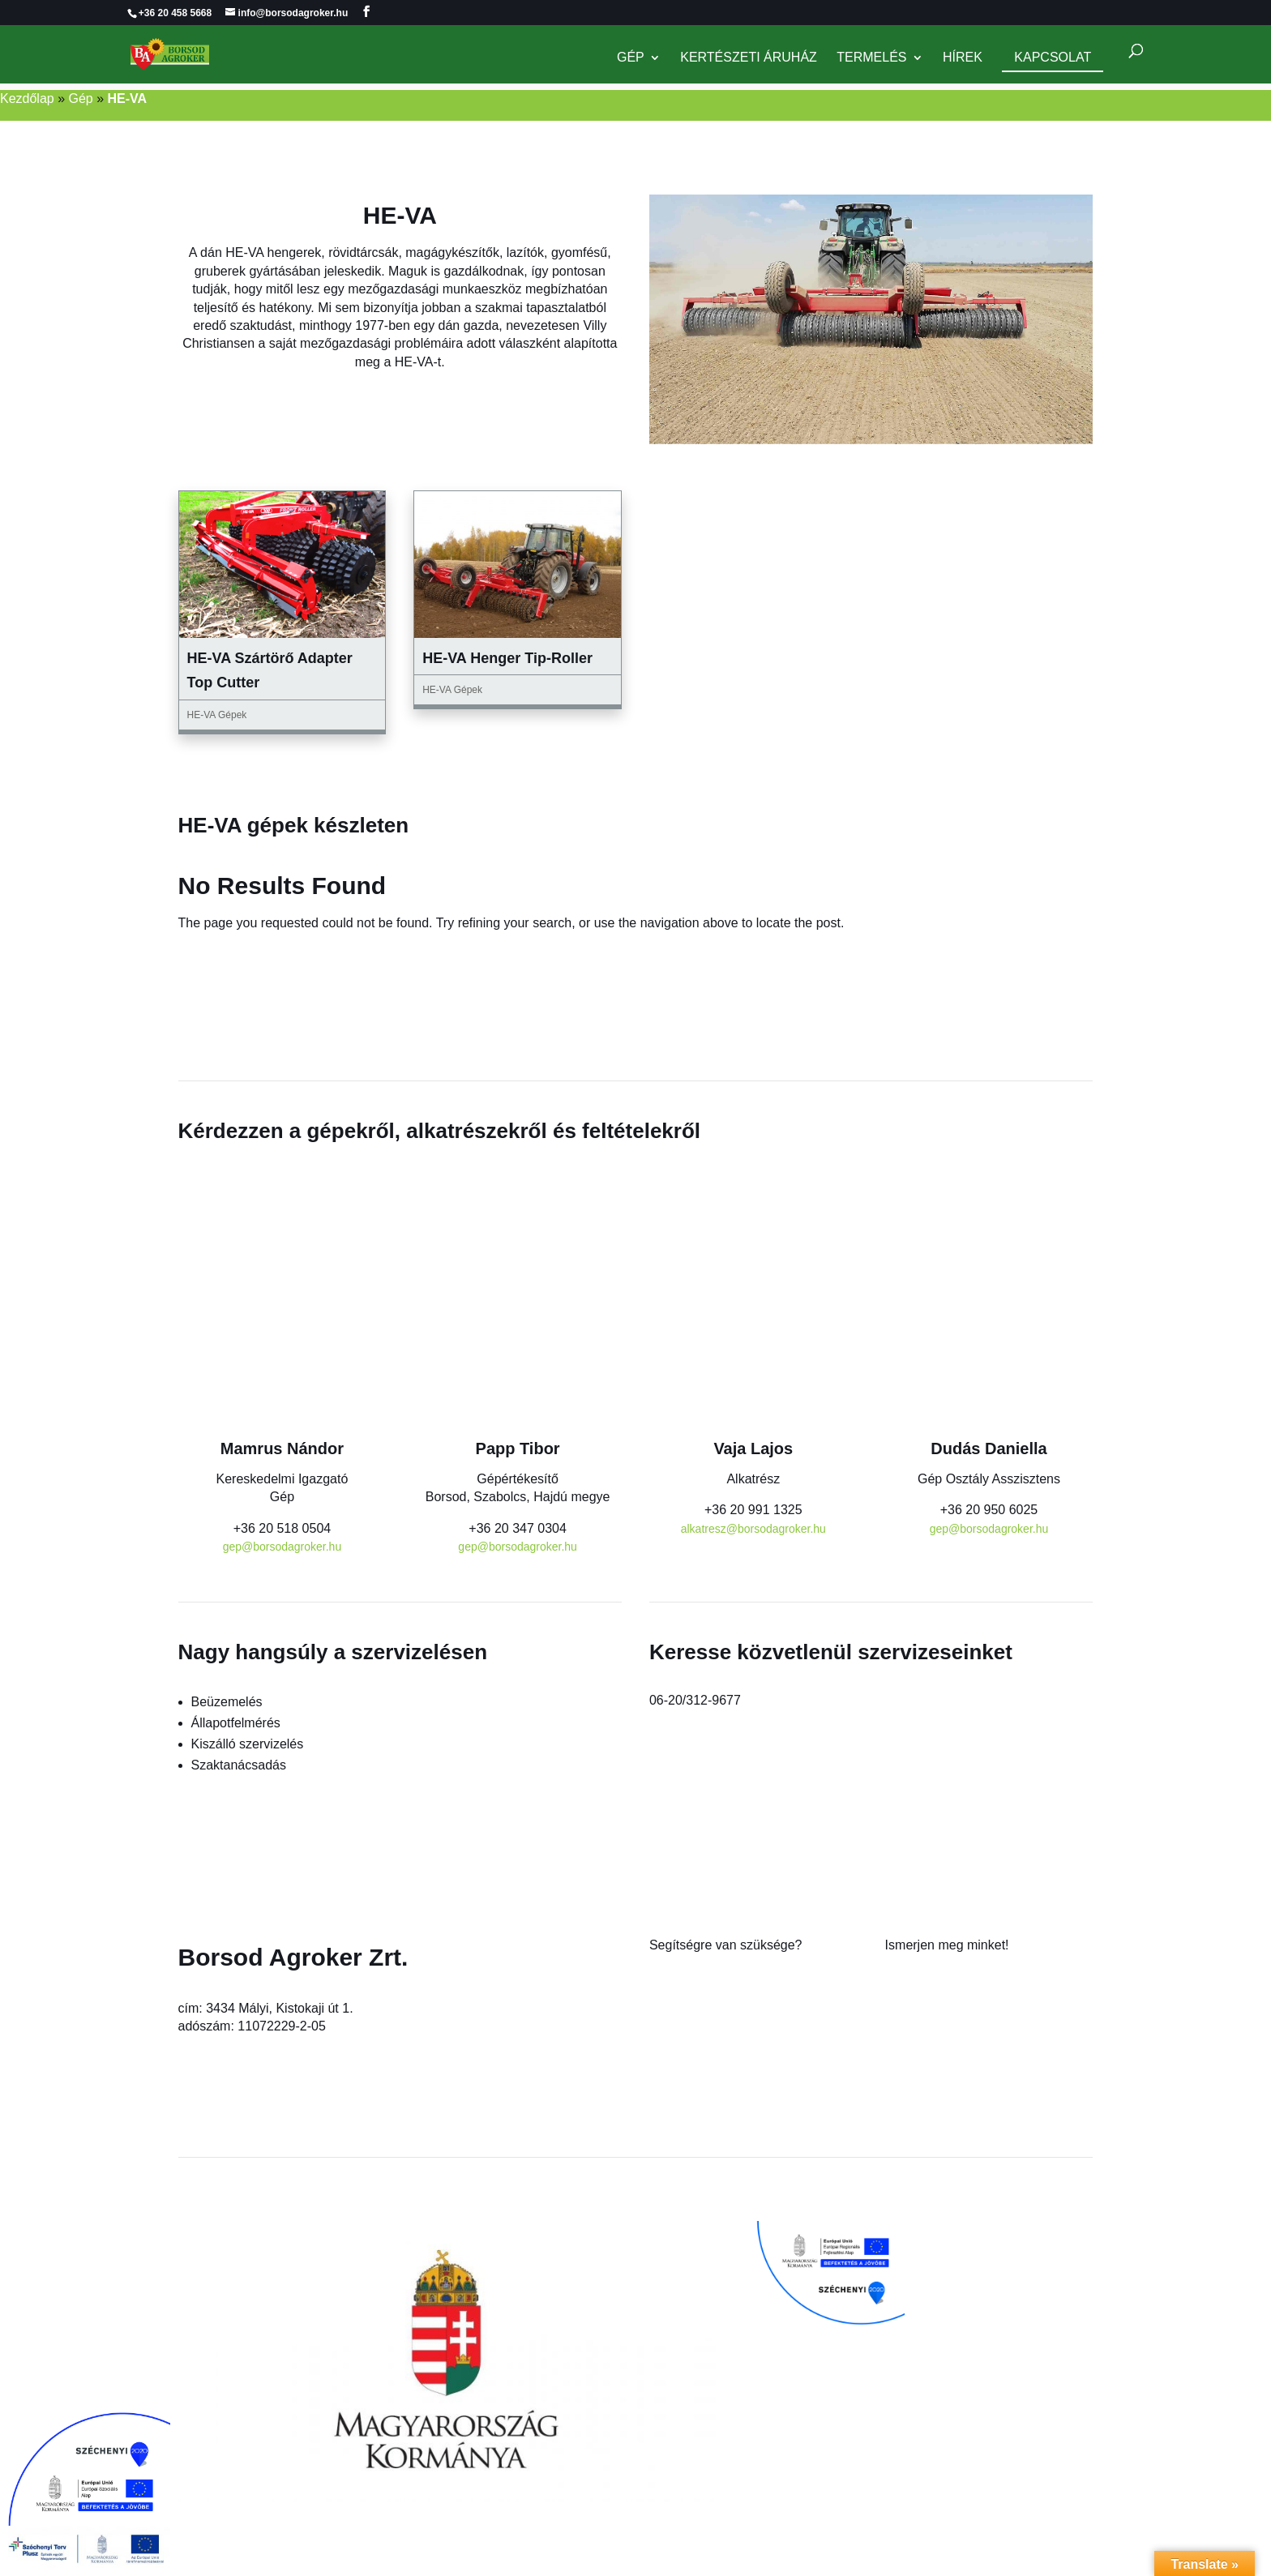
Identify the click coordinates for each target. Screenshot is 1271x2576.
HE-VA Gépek (217, 715)
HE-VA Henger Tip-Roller (507, 658)
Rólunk (905, 1976)
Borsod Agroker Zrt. (293, 1957)
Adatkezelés (920, 2049)
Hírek (962, 59)
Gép (630, 59)
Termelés (871, 59)
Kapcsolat (1052, 58)
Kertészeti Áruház (748, 59)
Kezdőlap (27, 98)
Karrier (904, 2013)
